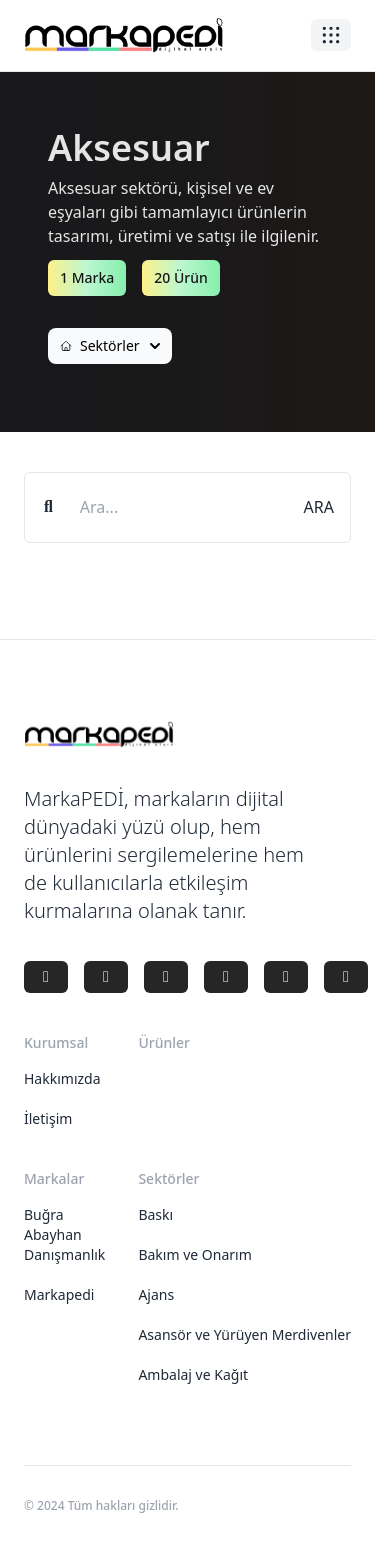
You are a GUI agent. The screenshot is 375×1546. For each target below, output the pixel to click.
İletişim (48, 1118)
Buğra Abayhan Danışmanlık (64, 1234)
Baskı (155, 1214)
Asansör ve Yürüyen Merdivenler (244, 1334)
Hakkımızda (62, 1078)
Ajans (156, 1294)
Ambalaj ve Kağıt (193, 1374)
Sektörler (110, 345)
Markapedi (59, 1294)
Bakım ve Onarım (194, 1254)
